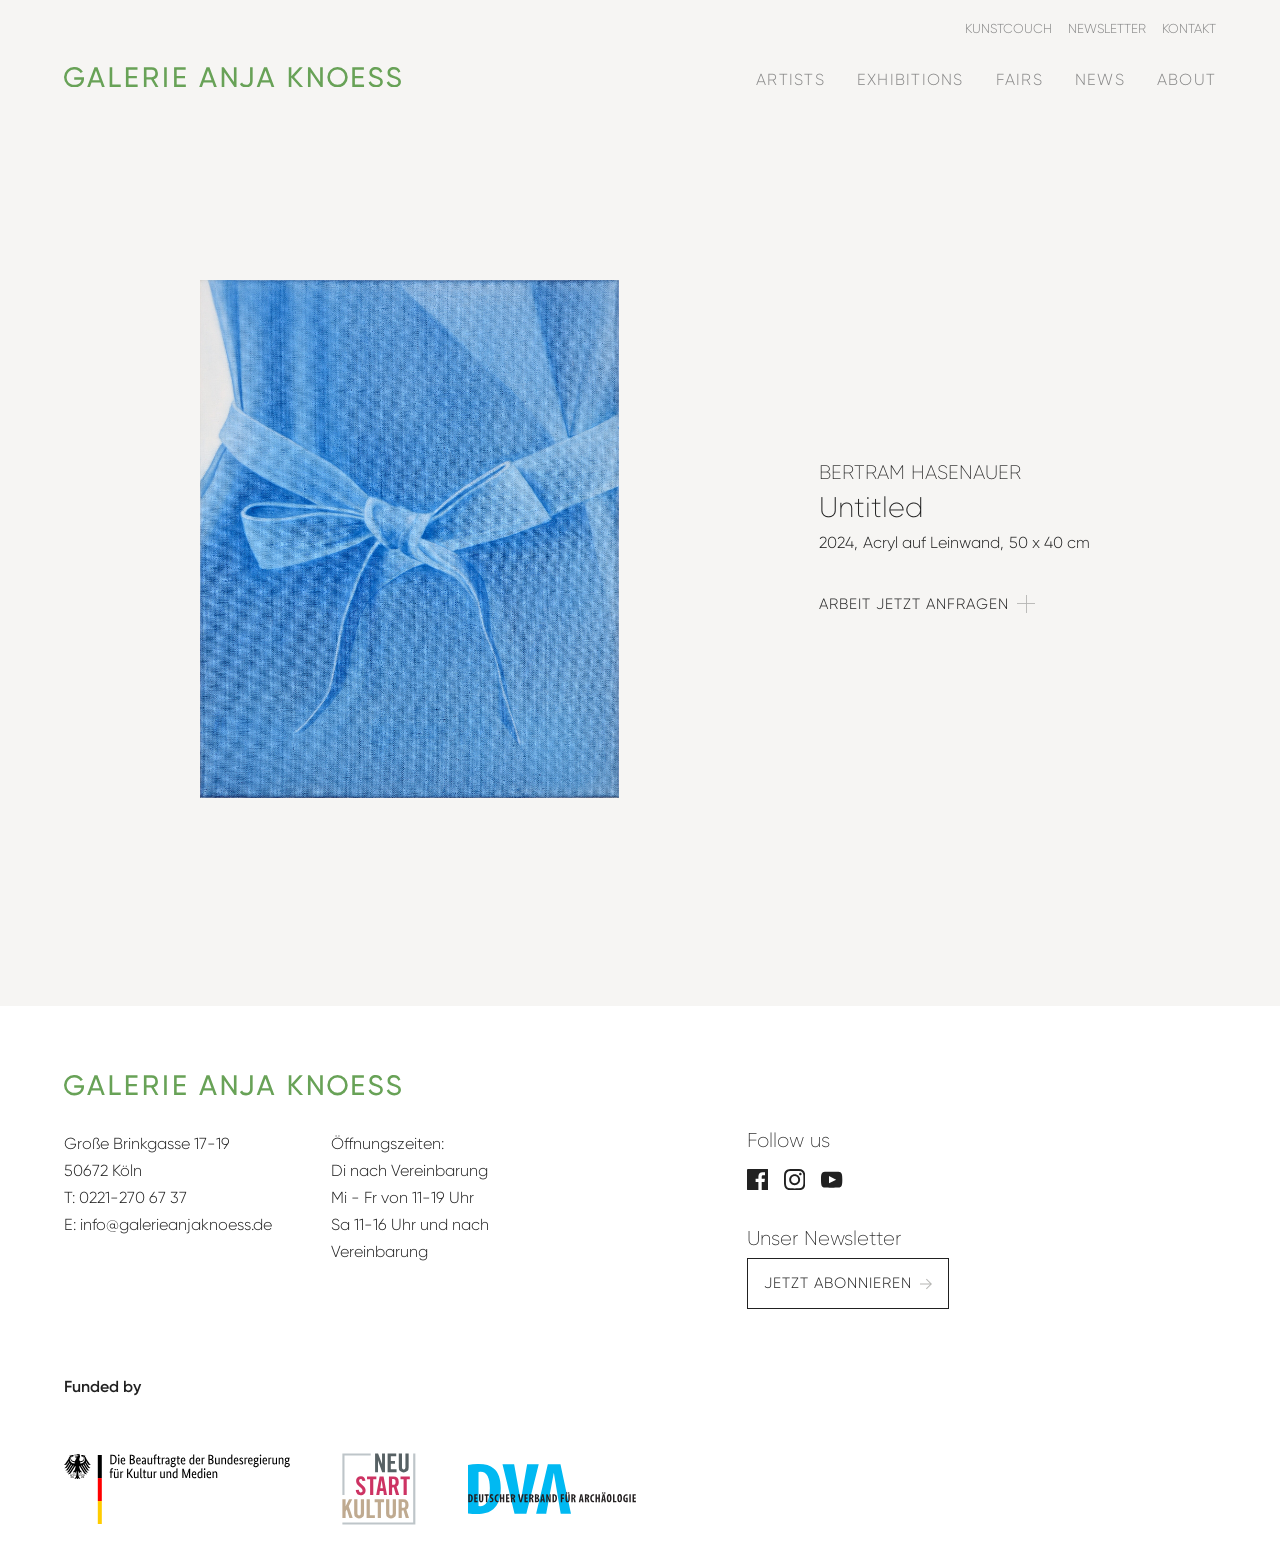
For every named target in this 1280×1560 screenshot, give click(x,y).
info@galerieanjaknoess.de (176, 1224)
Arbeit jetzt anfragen (914, 604)
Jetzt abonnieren (838, 1283)
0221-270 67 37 (133, 1197)
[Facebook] (757, 1178)
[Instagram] (794, 1178)
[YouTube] (831, 1178)
